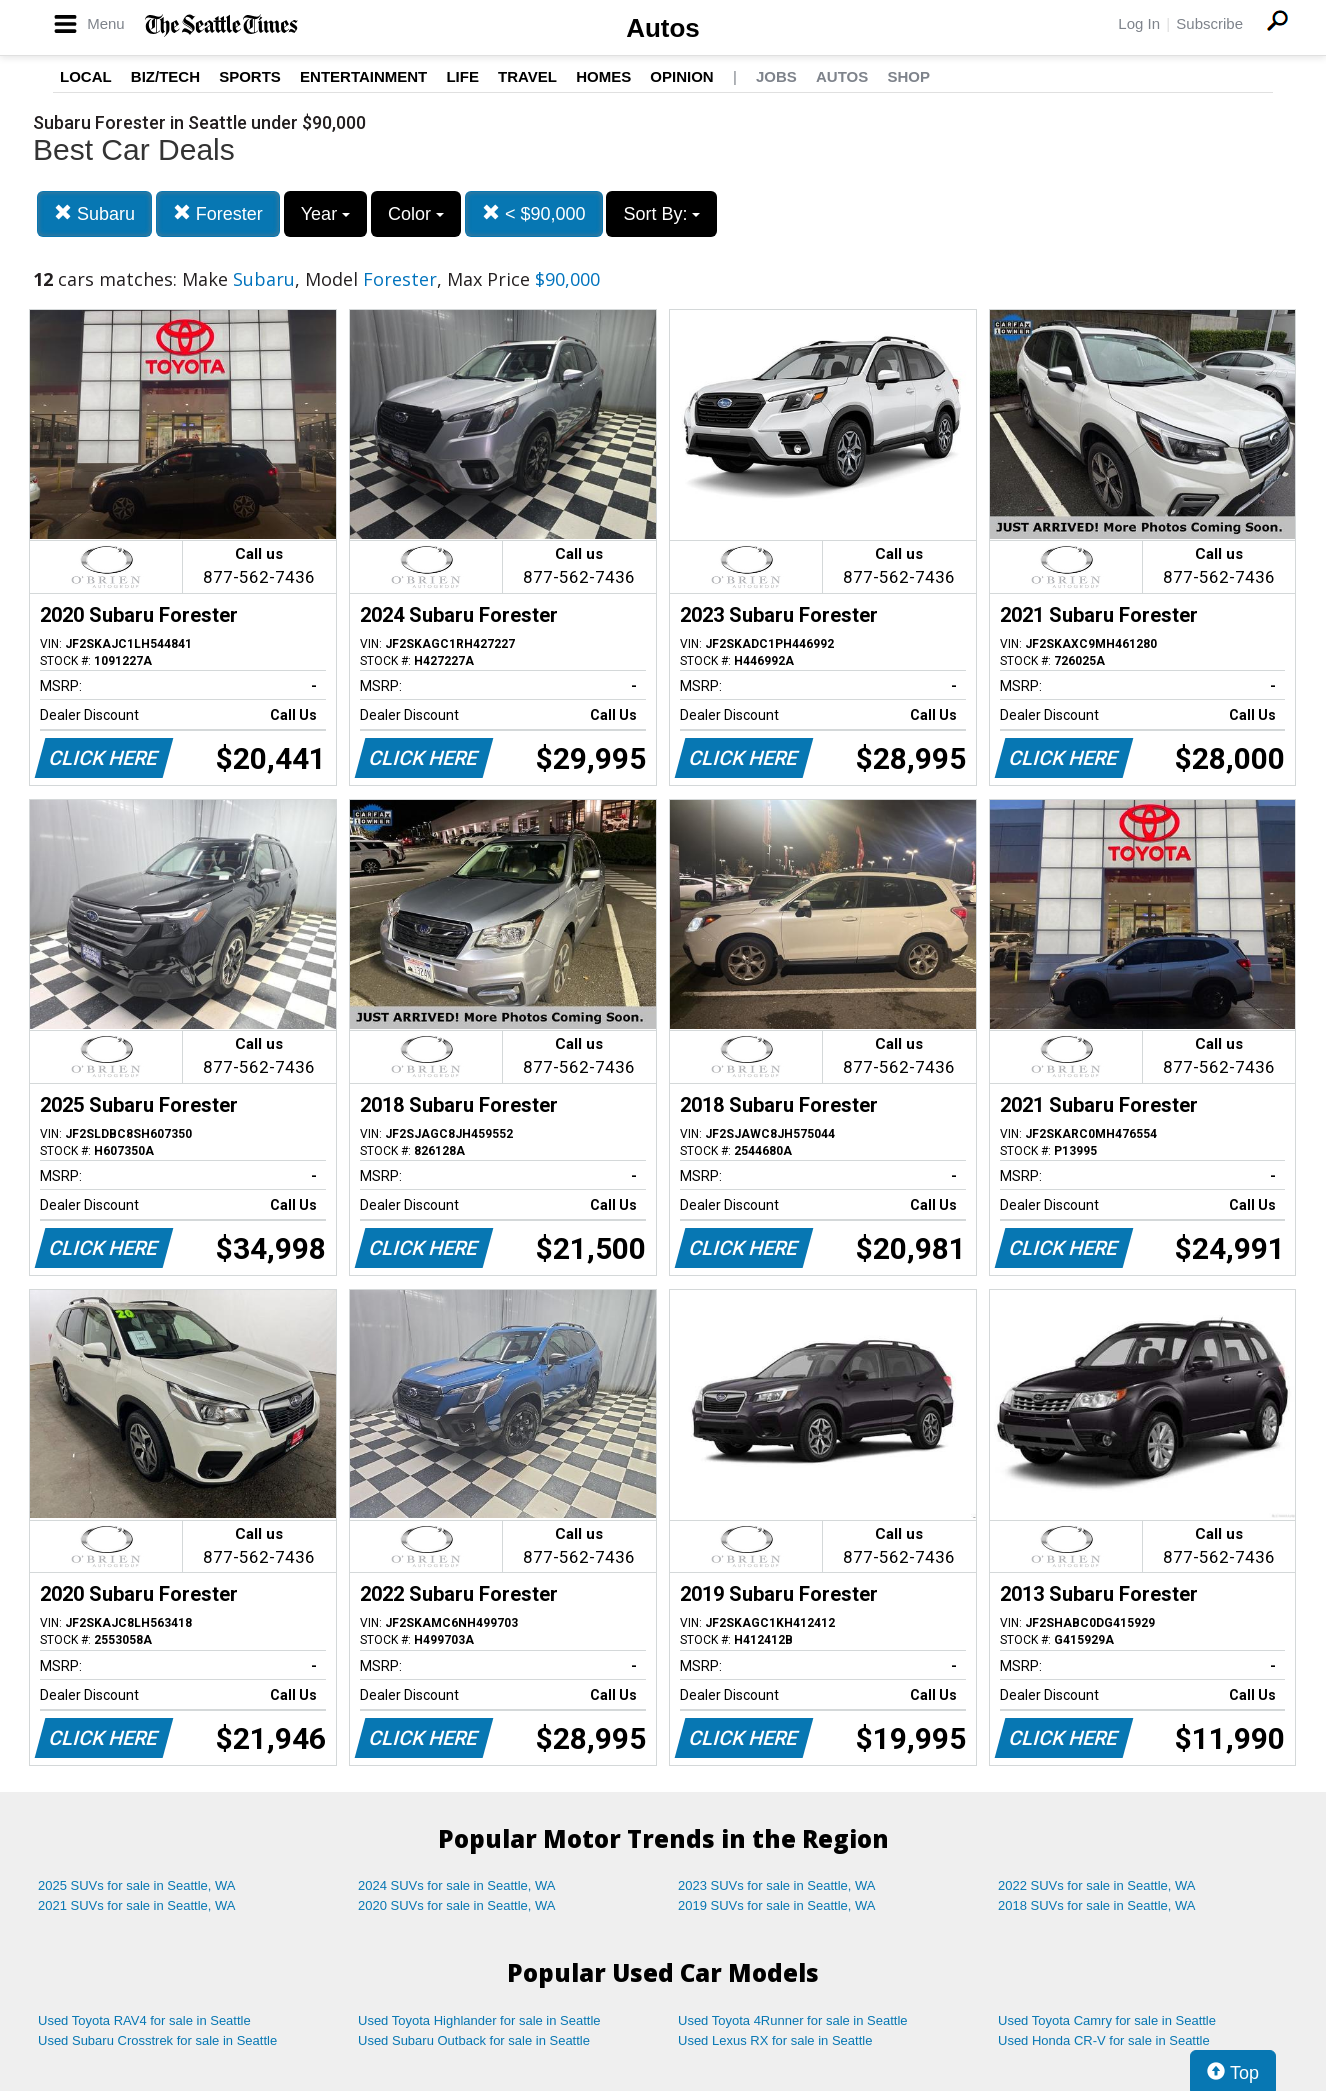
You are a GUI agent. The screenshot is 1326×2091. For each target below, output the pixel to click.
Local (86, 76)
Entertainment (363, 76)
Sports (250, 76)
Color (416, 214)
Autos (663, 28)
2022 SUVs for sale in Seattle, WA (1097, 1885)
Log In (1139, 23)
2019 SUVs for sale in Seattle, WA (777, 1905)
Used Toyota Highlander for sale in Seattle (479, 2020)
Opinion (681, 76)
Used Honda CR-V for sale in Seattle (1104, 2040)
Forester (218, 213)
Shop (908, 76)
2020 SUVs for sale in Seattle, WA (457, 1905)
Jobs (776, 76)
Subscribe (1209, 23)
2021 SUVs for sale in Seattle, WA (137, 1905)
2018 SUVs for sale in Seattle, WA (1097, 1905)
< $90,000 (534, 213)
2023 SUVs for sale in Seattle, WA (777, 1885)
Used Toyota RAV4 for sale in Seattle (144, 2020)
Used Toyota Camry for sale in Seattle (1107, 2020)
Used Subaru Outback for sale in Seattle (474, 2040)
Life (462, 76)
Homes (603, 76)
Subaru (94, 213)
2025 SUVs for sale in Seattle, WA (137, 1885)
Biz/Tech (165, 76)
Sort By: (661, 214)
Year (325, 214)
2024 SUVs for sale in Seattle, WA (457, 1885)
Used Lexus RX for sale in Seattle (775, 2040)
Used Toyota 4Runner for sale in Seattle (793, 2020)
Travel (527, 76)
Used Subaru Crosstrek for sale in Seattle (157, 2040)
